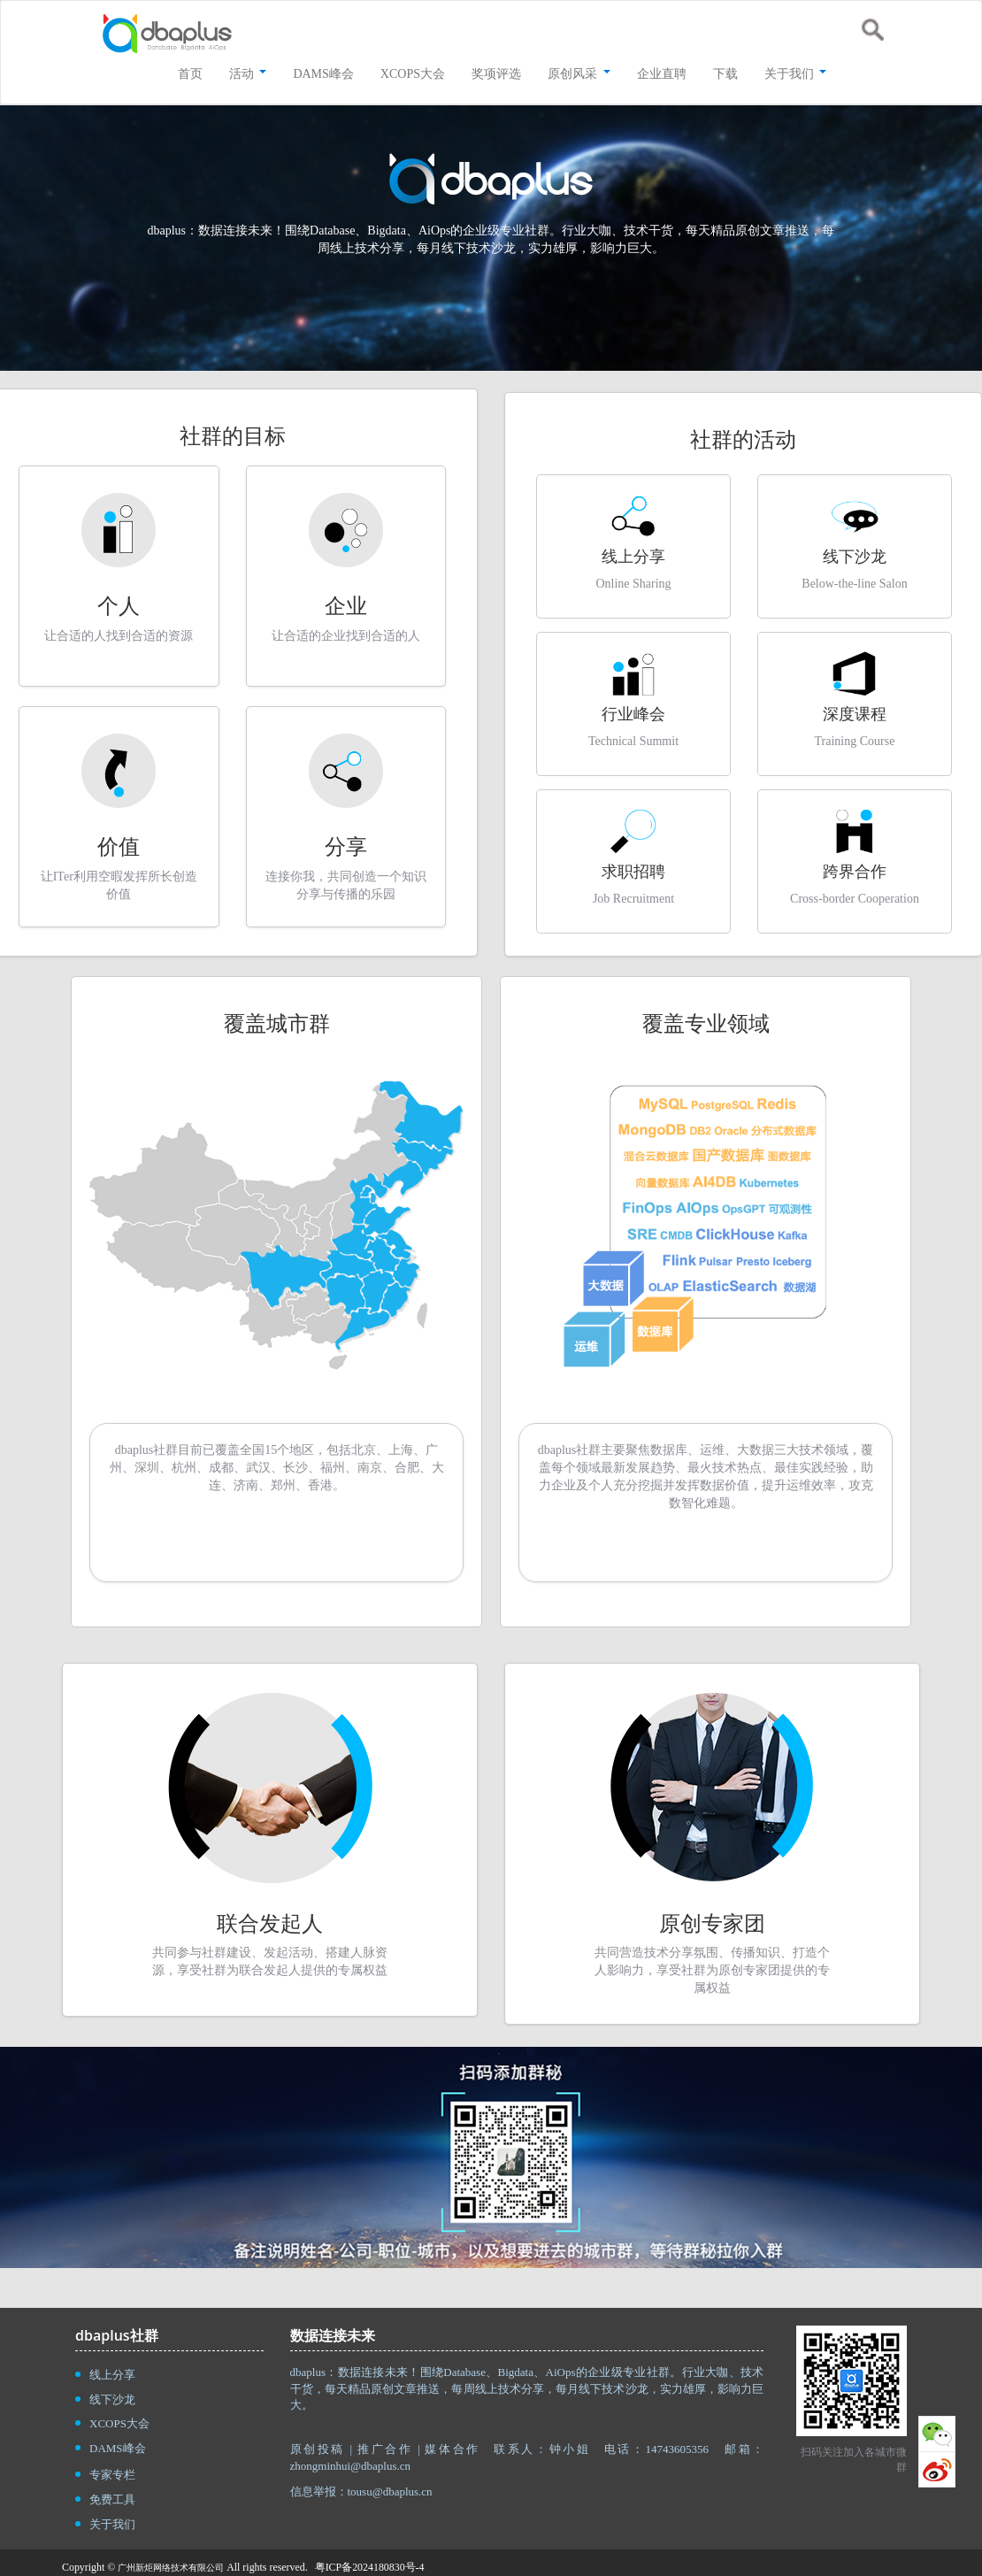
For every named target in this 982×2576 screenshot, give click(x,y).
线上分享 (112, 2374)
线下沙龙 (112, 2399)
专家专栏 (112, 2474)
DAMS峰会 (117, 2448)
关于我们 (112, 2524)
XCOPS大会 (119, 2423)
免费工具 (112, 2499)
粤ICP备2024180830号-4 (370, 2567)
